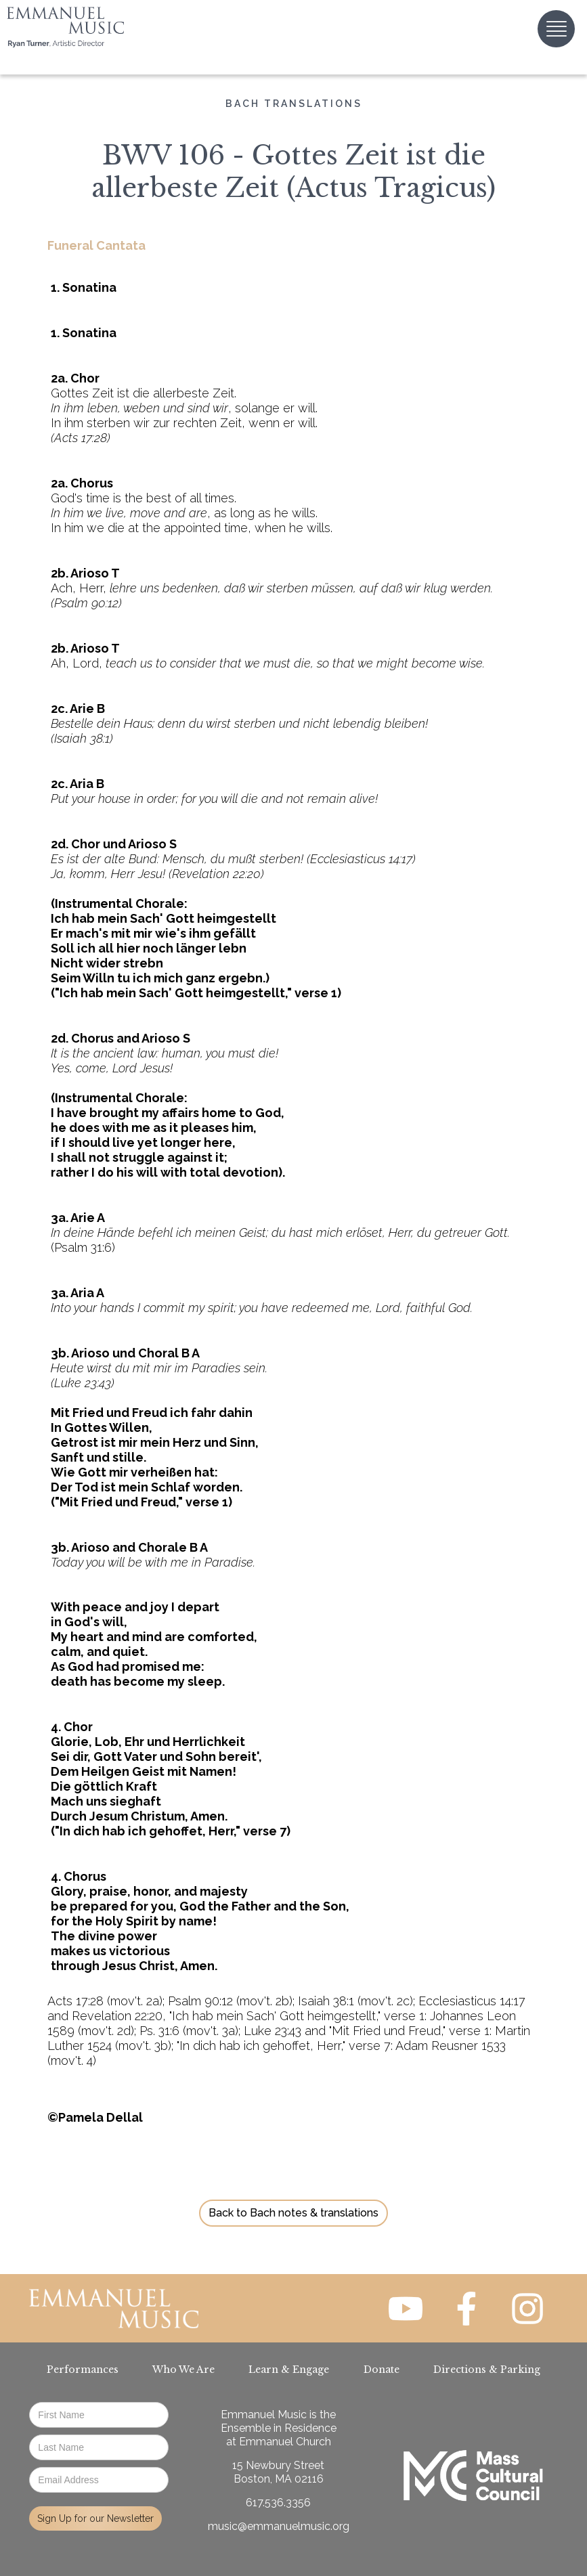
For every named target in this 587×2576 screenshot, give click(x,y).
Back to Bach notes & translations (293, 2212)
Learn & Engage (288, 2369)
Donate (381, 2369)
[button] (556, 29)
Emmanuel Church (285, 2441)
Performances (82, 2369)
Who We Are (183, 2369)
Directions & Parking (486, 2369)
